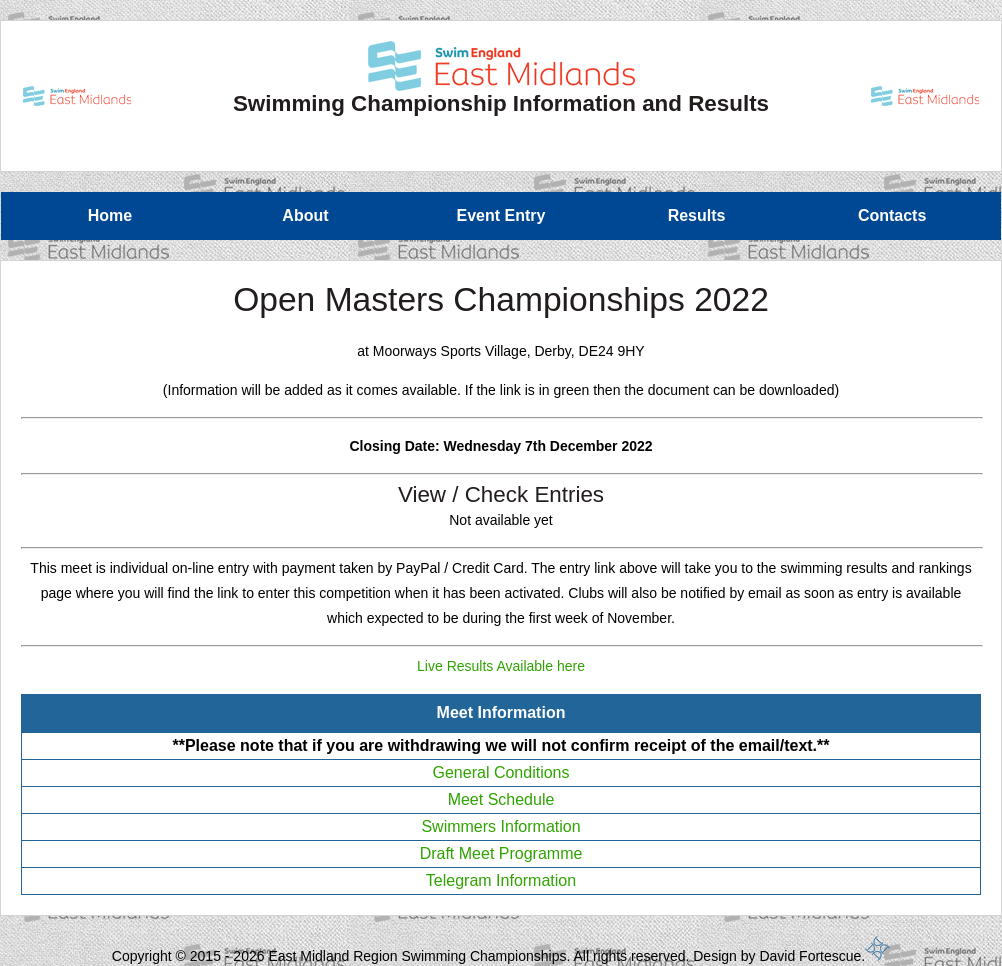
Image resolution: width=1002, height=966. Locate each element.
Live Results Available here (501, 666)
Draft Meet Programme (501, 853)
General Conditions (501, 772)
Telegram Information (501, 880)
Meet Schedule (501, 799)
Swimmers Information (500, 826)
